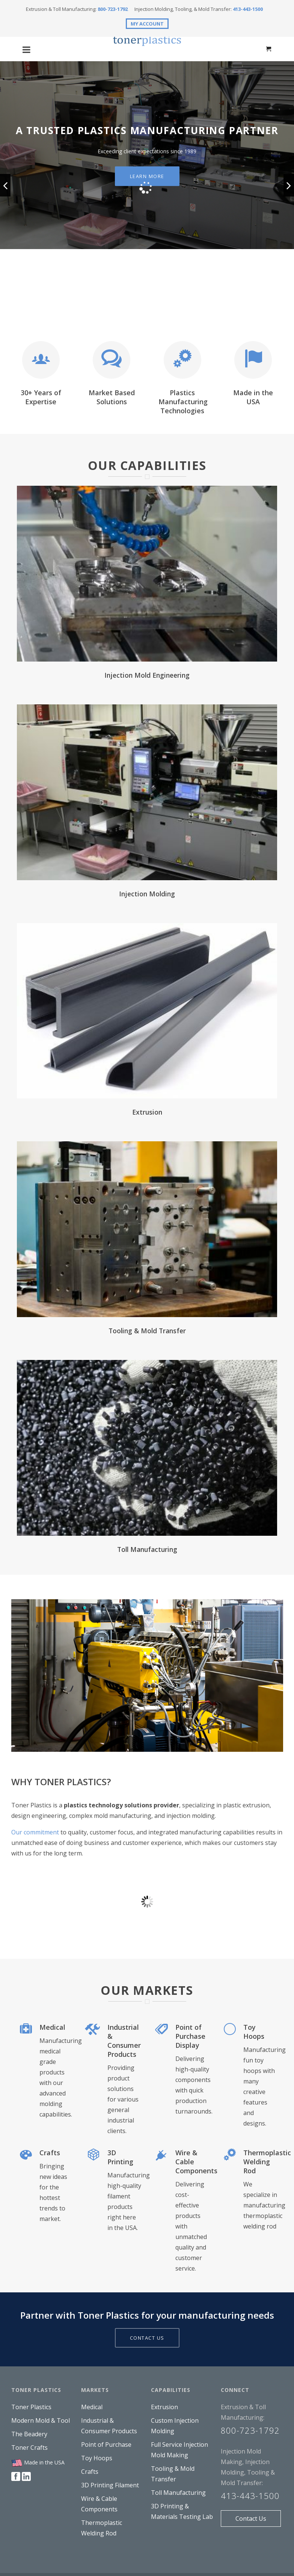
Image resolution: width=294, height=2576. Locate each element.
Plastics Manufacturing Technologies (183, 401)
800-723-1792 (113, 9)
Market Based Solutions (112, 397)
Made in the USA (253, 397)
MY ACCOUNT (147, 23)
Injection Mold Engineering (147, 675)
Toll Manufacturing (147, 1549)
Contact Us (250, 2518)
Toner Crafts (29, 2447)
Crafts (49, 2152)
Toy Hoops (253, 2032)
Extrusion (147, 1112)
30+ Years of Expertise (41, 397)
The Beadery (29, 2434)
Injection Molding (147, 893)
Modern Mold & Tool (40, 2420)
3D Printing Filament (110, 2485)
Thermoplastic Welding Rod (267, 2161)
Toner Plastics (31, 2407)
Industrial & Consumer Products (124, 2041)
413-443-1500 (248, 9)
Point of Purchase (106, 2444)
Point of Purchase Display (190, 2036)
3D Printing (120, 2157)
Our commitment (35, 1832)
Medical (52, 2027)
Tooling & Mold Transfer (147, 1330)
